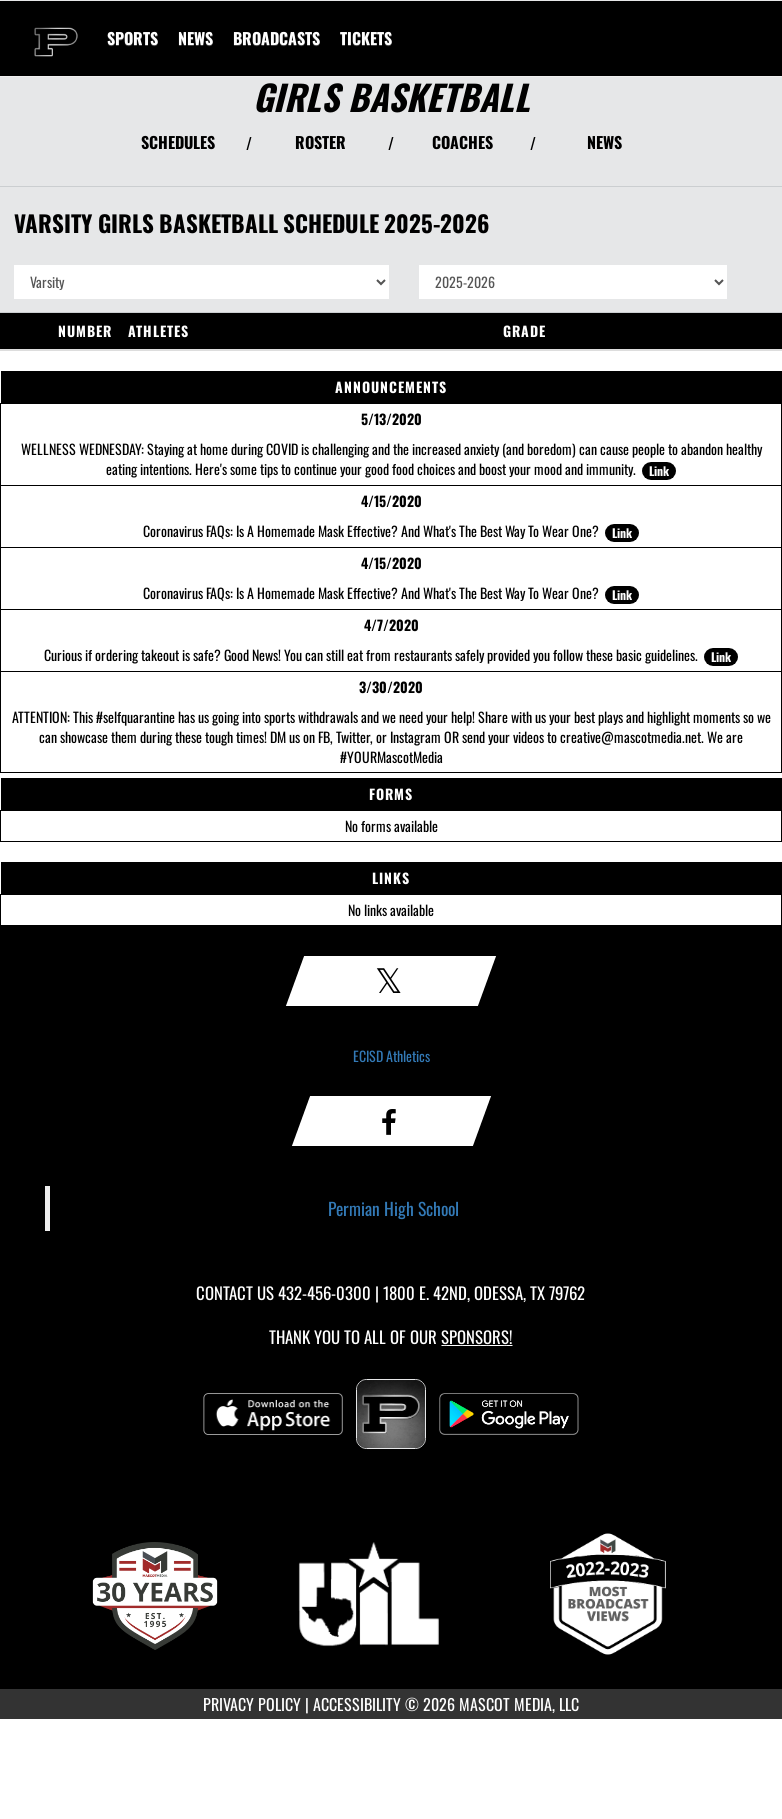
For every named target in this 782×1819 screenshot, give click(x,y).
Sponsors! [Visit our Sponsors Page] (476, 1336)
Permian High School (393, 1208)
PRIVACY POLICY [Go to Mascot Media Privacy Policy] (252, 1704)
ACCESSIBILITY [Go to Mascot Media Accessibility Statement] (357, 1704)
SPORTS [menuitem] (132, 38)
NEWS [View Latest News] (604, 142)
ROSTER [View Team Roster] (320, 142)
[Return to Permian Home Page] (56, 26)
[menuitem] (195, 38)
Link (659, 470)
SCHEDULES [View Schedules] (178, 142)
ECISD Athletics (391, 1055)
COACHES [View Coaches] (462, 142)
